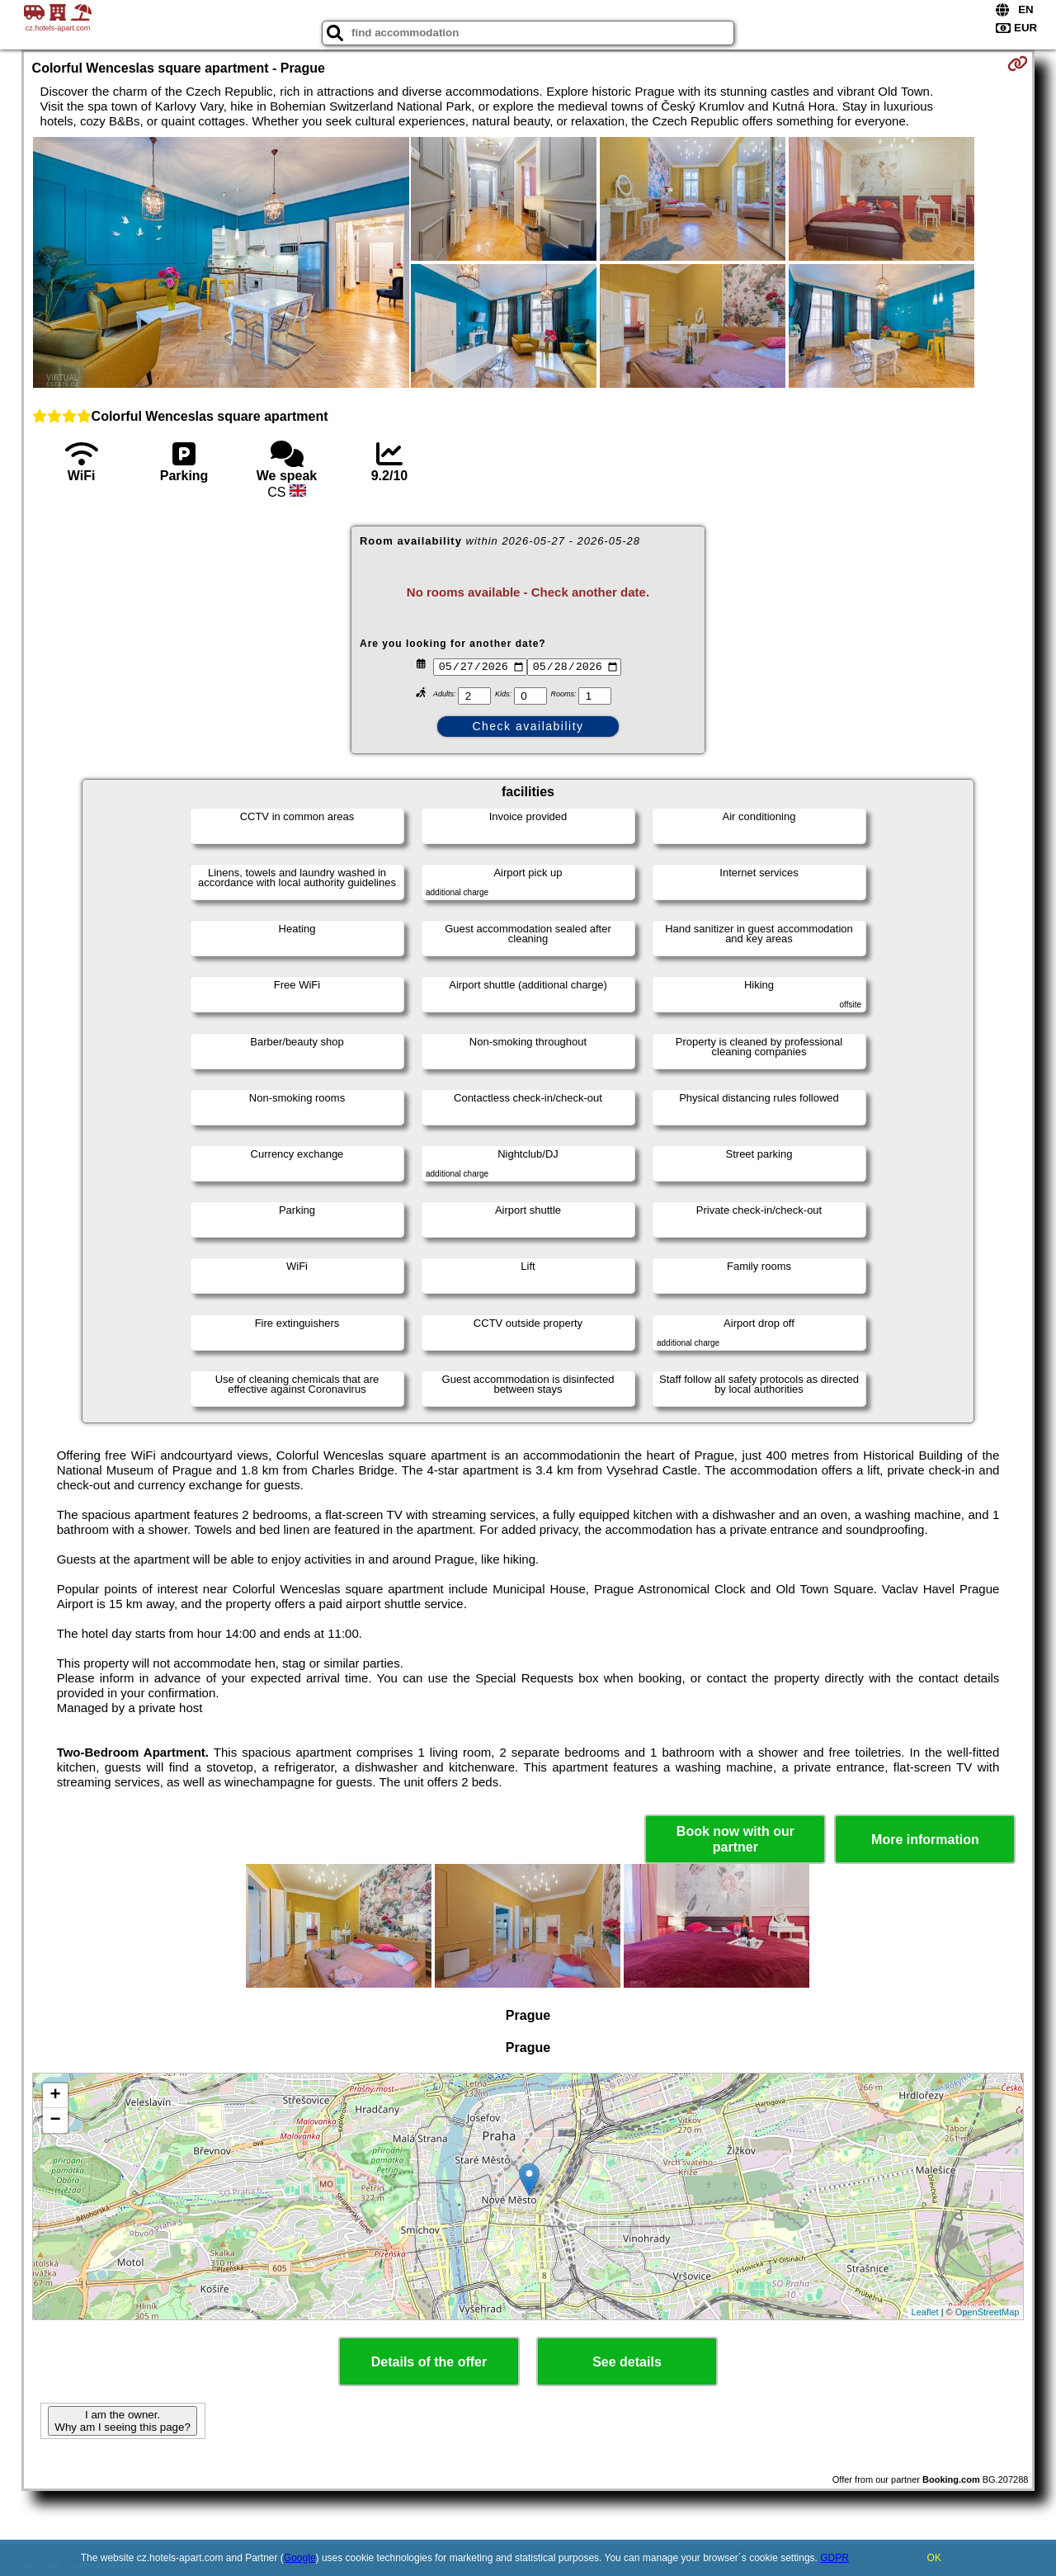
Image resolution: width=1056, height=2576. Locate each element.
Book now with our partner (735, 1839)
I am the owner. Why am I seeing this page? (122, 2421)
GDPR (834, 2558)
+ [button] (55, 2095)
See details (627, 2362)
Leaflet (925, 2312)
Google (300, 2558)
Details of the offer (429, 2362)
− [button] (55, 2120)
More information (925, 1840)
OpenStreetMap (987, 2312)
